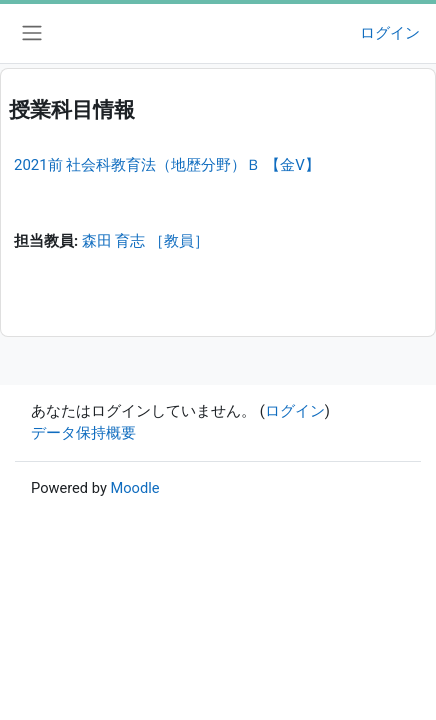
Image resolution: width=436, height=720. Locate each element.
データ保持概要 (83, 433)
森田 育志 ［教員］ (145, 241)
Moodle (134, 488)
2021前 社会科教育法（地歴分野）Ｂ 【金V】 (167, 165)
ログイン (390, 33)
